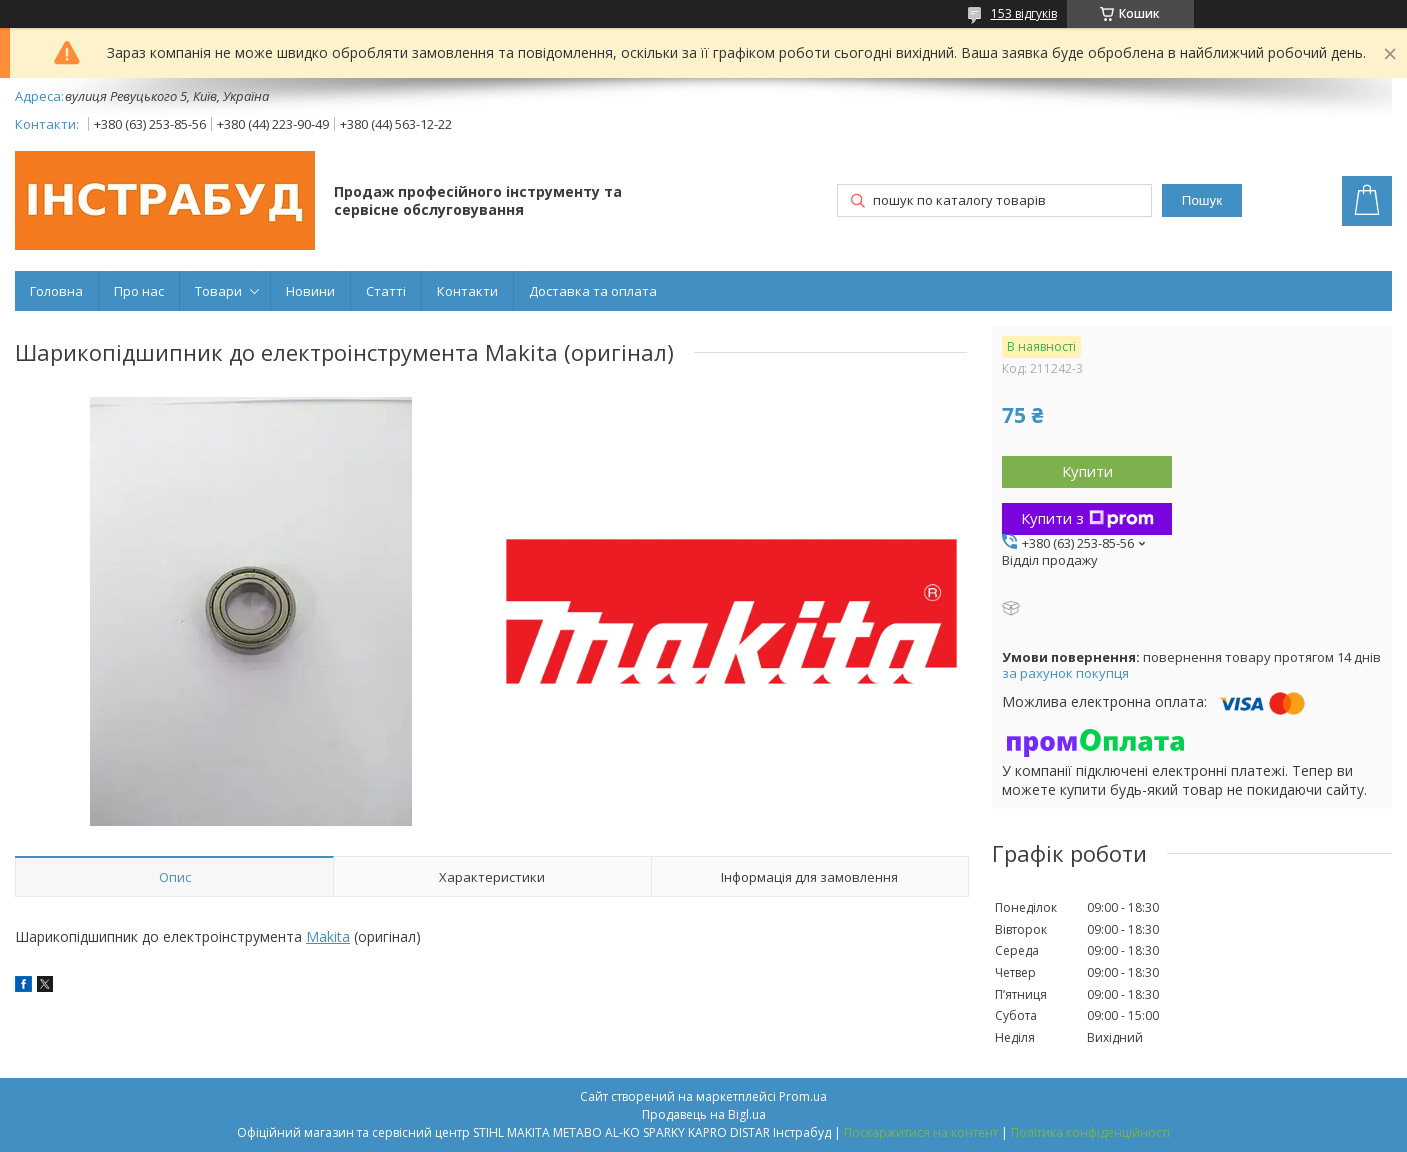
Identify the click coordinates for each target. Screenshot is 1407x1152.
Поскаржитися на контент (921, 1132)
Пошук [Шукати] (1202, 200)
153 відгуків (1024, 13)
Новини (310, 291)
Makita (328, 936)
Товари (218, 291)
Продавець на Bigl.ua (704, 1114)
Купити (1087, 471)
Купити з (1087, 518)
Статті (386, 291)
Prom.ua (803, 1096)
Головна (56, 291)
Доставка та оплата (593, 291)
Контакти (467, 291)
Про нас (139, 291)
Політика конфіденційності (1090, 1132)
